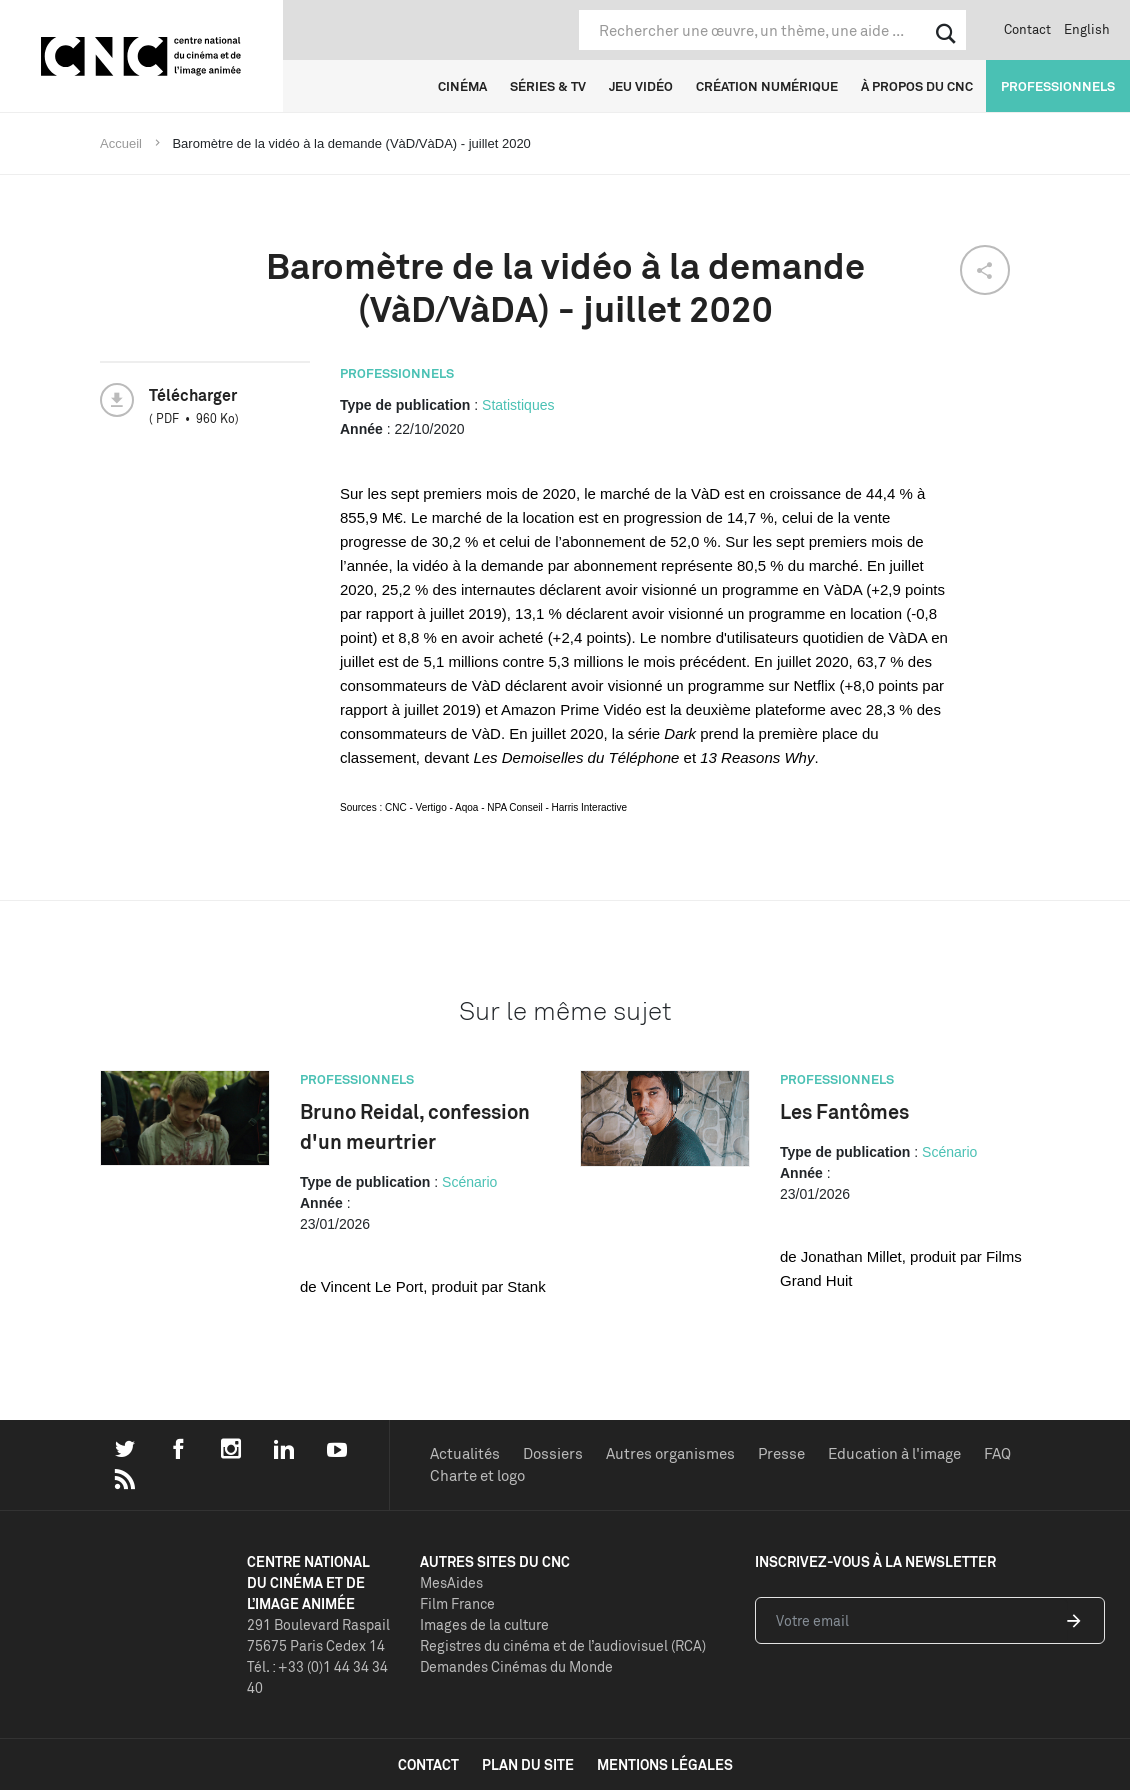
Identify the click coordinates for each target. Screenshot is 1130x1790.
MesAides (451, 1582)
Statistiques (518, 405)
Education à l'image (894, 1453)
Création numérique (767, 86)
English (1087, 29)
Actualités (465, 1453)
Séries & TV (548, 86)
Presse (781, 1453)
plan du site (528, 1764)
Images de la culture (484, 1624)
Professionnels (1058, 86)
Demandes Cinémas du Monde (516, 1666)
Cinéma (462, 86)
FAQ (997, 1453)
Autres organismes (670, 1453)
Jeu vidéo (641, 86)
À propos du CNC (917, 86)
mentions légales (665, 1764)
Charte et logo (477, 1475)
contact (428, 1764)
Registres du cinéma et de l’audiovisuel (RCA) (563, 1645)
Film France (457, 1603)
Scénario (469, 1182)
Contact (1027, 29)
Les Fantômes (844, 1111)
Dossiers (553, 1453)
